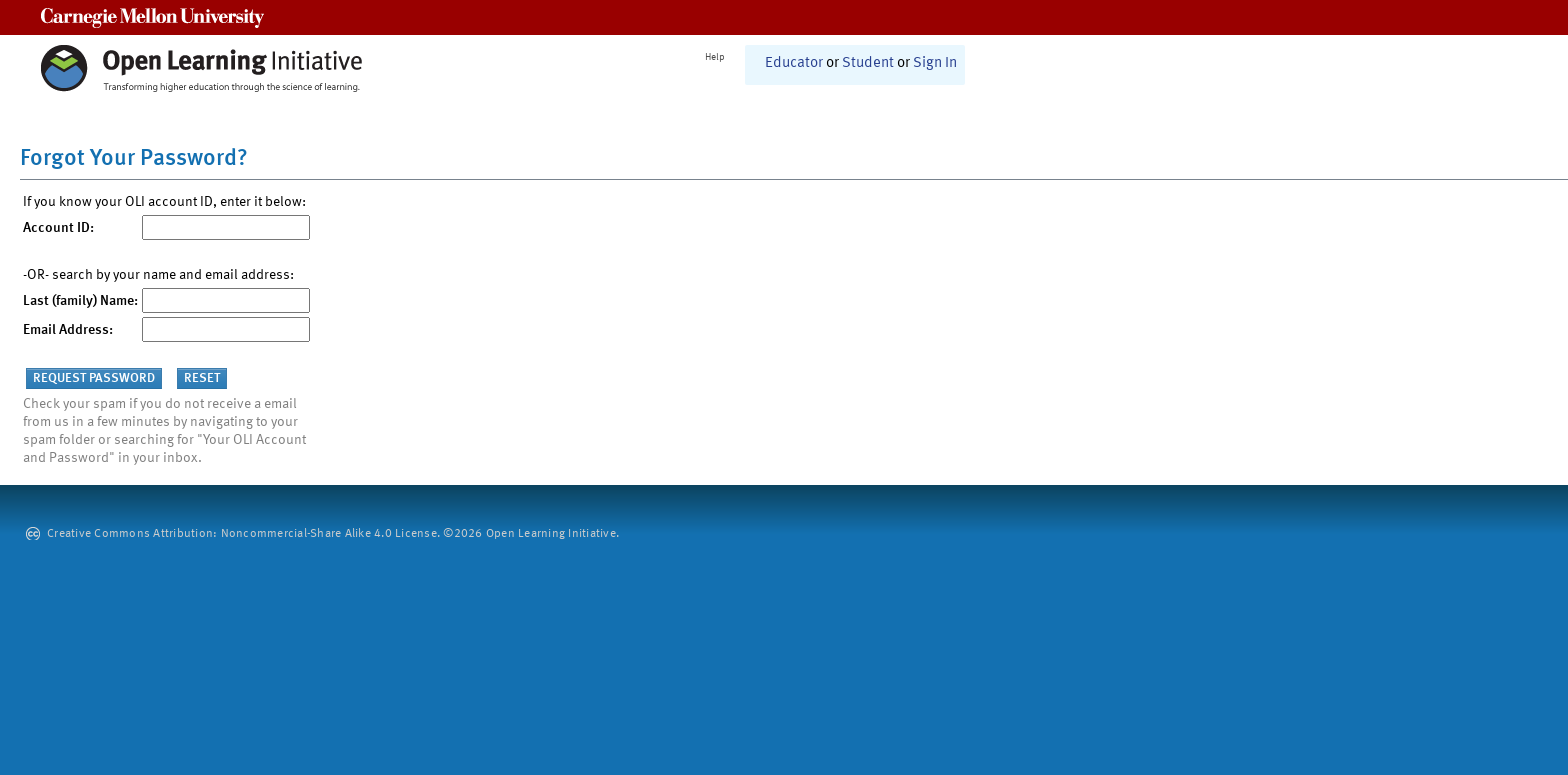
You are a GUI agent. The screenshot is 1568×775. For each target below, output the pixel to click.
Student (868, 63)
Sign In (935, 63)
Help (715, 57)
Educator (794, 63)
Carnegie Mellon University (152, 17)
